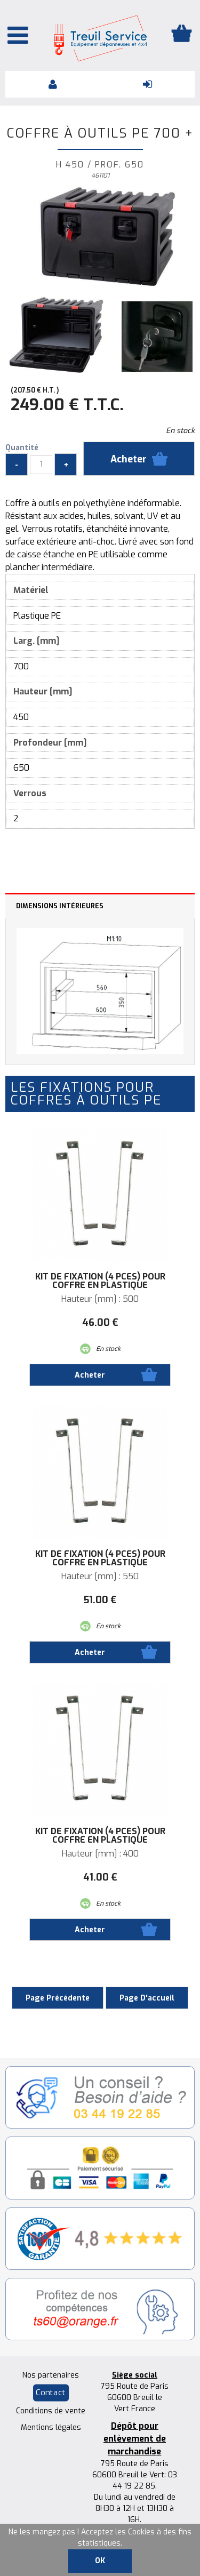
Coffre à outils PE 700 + (100, 133)
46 (100, 1322)
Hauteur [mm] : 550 (100, 1576)
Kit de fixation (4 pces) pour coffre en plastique (100, 1281)
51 (100, 1600)
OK (100, 2561)
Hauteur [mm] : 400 (100, 1854)
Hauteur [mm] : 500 (100, 1299)
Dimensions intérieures (59, 906)
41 (100, 1877)
